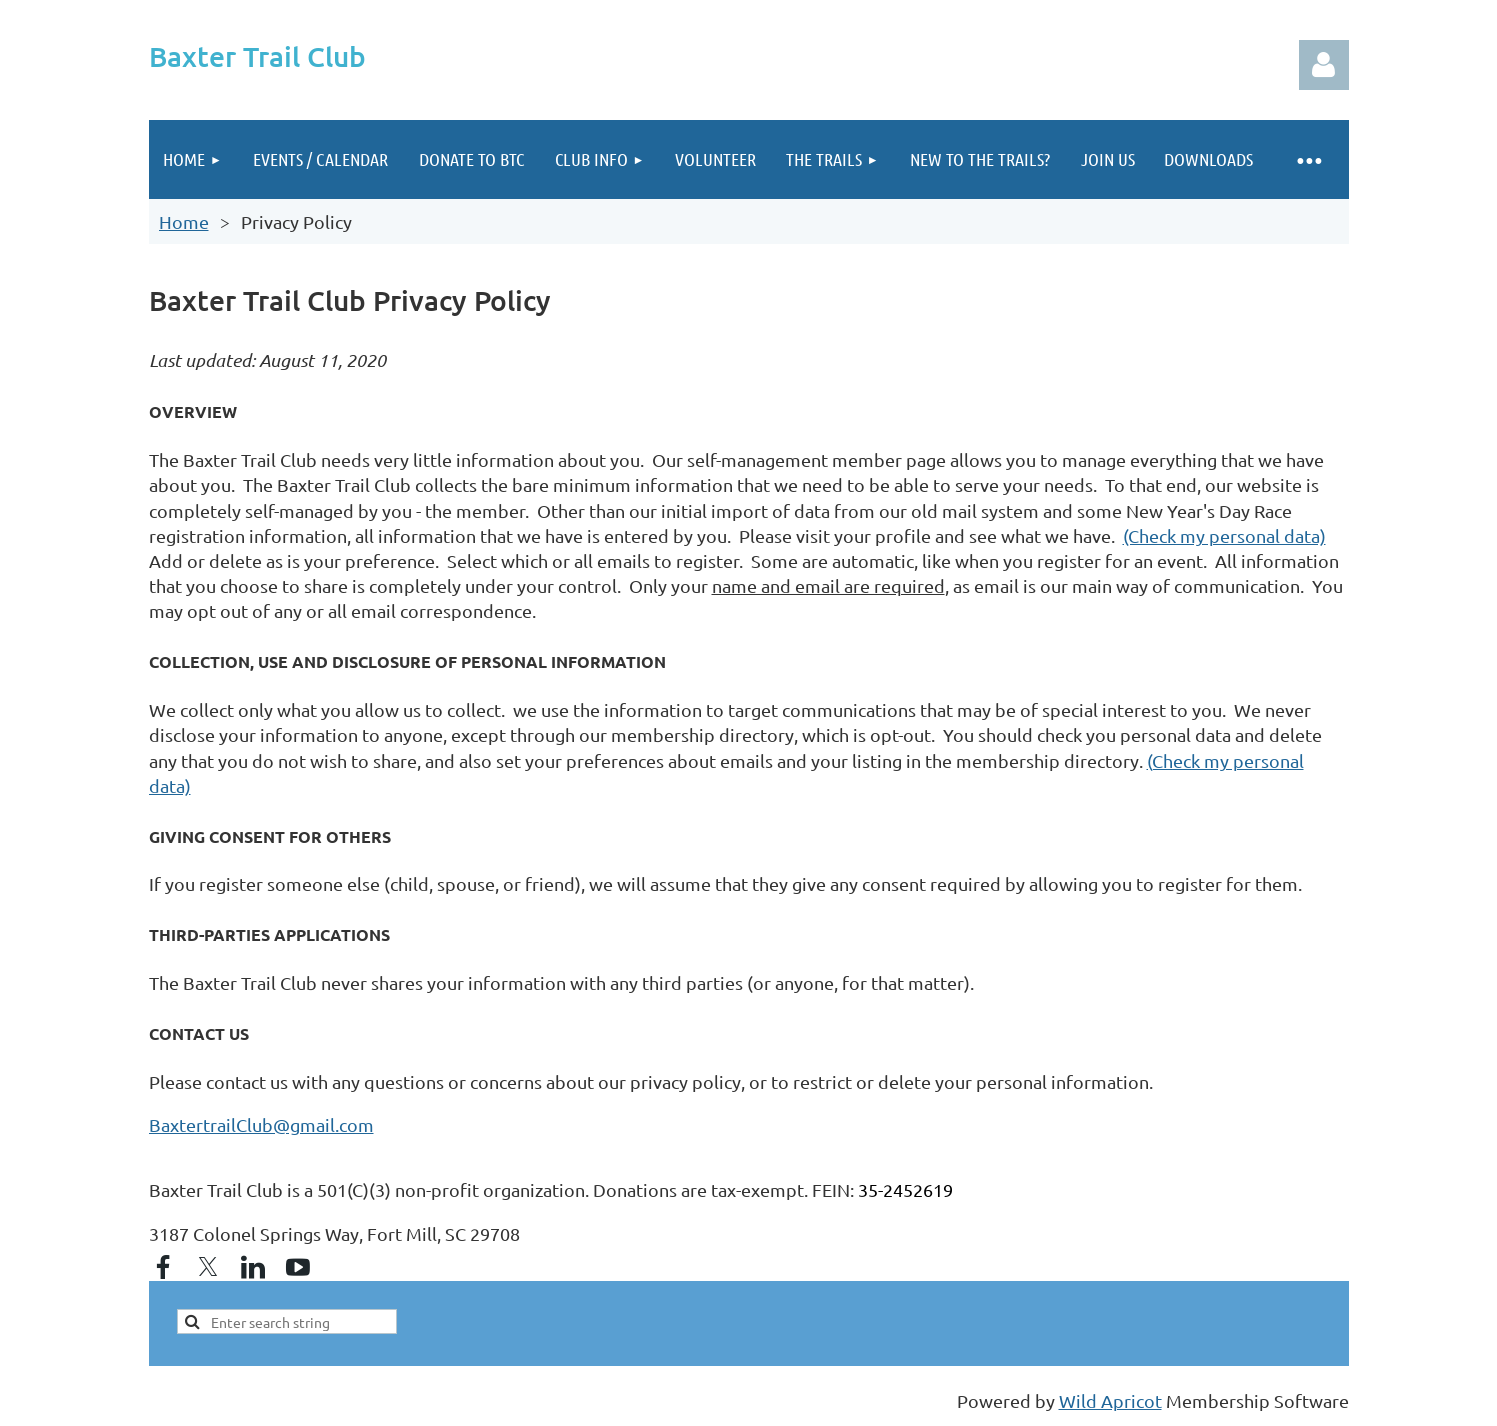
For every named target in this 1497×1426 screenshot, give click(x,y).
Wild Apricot (1110, 1400)
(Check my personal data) (1224, 535)
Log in (1324, 65)
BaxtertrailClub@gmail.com (261, 1124)
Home (184, 221)
